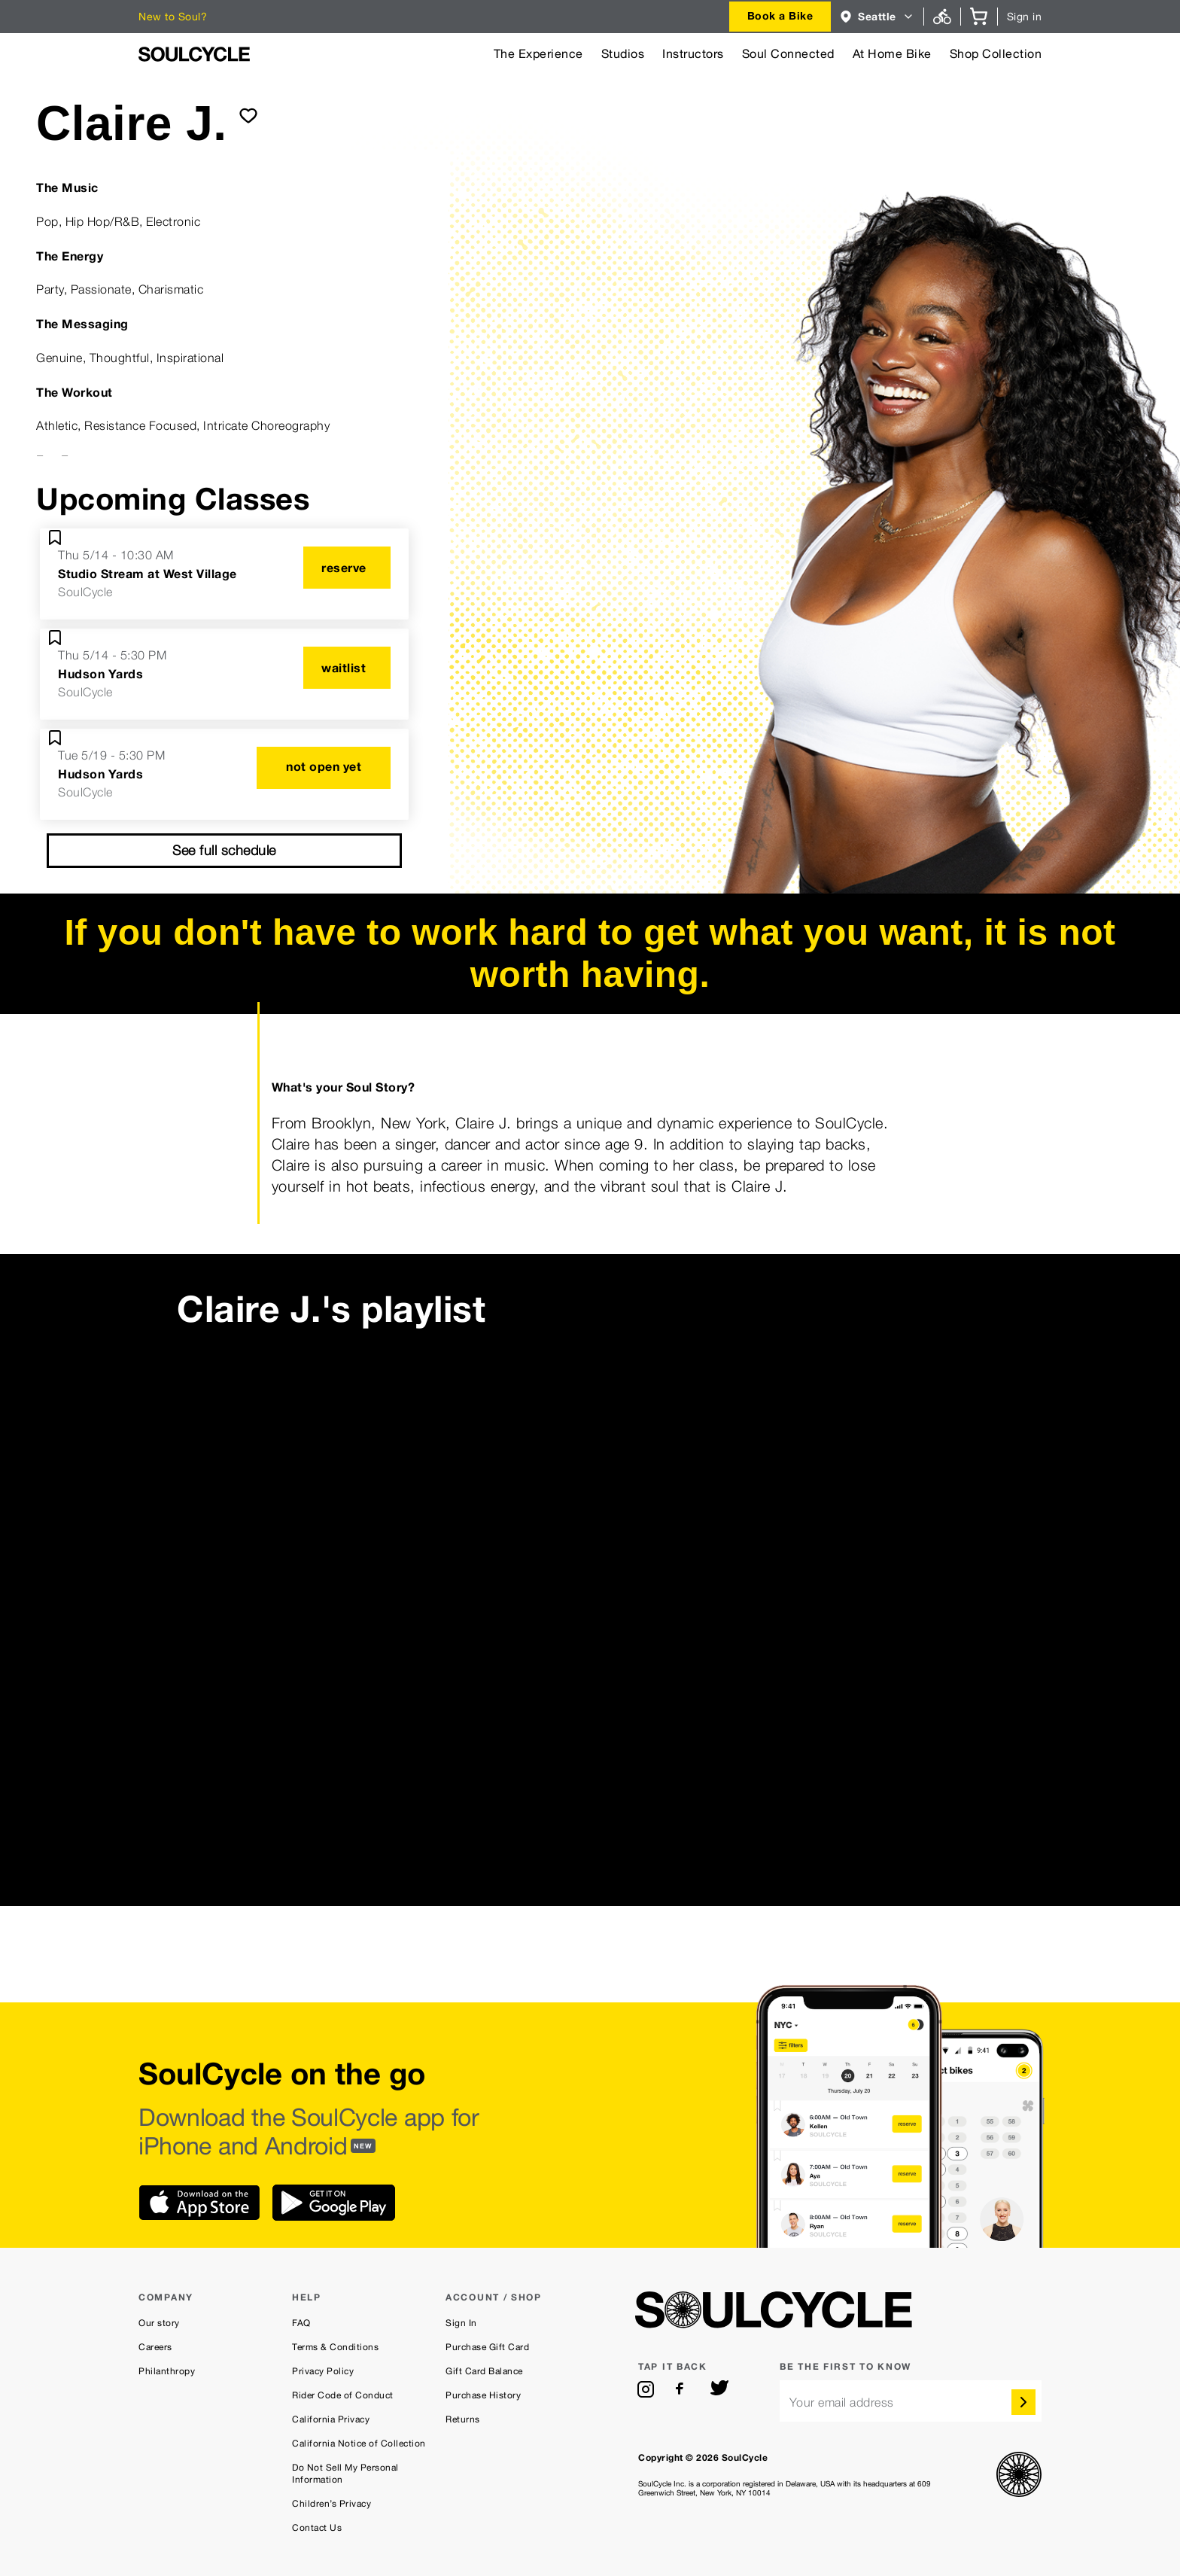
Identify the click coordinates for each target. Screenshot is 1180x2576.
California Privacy (331, 2419)
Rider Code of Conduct (343, 2395)
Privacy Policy (323, 2371)
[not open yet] (324, 768)
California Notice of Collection (359, 2443)
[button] (877, 17)
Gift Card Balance (484, 2371)
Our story (159, 2323)
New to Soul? (172, 17)
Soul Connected (788, 54)
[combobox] (780, 17)
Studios (623, 54)
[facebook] (682, 2389)
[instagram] (646, 2389)
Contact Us (317, 2528)
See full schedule (224, 850)
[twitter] (719, 2389)
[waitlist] (347, 668)
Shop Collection (996, 54)
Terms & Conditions (335, 2347)
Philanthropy (166, 2371)
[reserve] (347, 568)
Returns (463, 2419)
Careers (155, 2347)
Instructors (693, 54)
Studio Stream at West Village (147, 573)
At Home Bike (892, 54)
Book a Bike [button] (780, 15)
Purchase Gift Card (487, 2347)
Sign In (461, 2323)
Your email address (841, 2402)
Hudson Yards (100, 673)
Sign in (1024, 16)
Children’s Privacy (331, 2503)
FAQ (301, 2323)
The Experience (538, 54)
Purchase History (483, 2395)
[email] (911, 2401)
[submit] (248, 115)
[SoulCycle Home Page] (194, 54)
